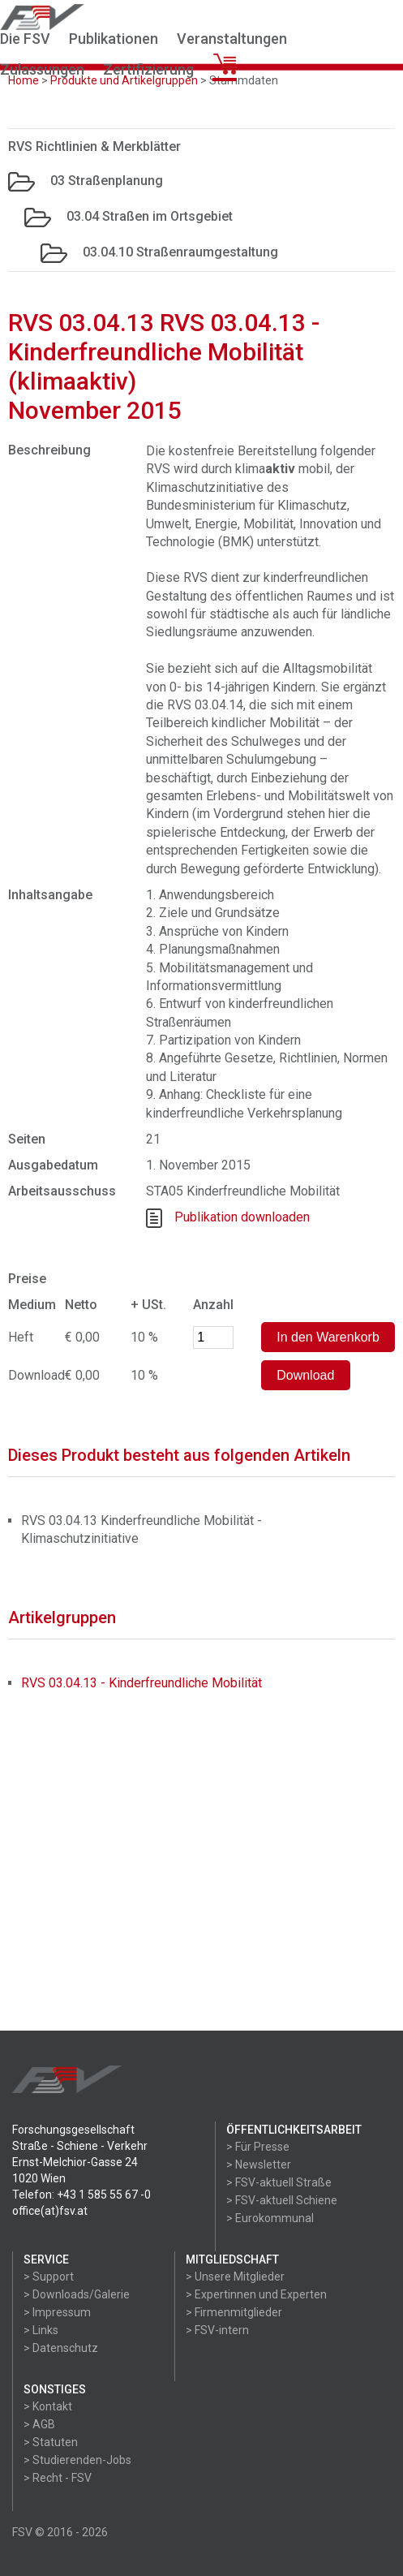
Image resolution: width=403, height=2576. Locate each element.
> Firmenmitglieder (234, 2312)
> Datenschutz (61, 2347)
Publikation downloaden (242, 1217)
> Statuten (51, 2442)
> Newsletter (258, 2164)
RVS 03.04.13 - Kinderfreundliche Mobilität (141, 1683)
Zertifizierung (148, 69)
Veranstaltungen (232, 38)
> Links (41, 2330)
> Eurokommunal (270, 2218)
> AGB (39, 2424)
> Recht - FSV (58, 2477)
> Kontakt (48, 2406)
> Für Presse (257, 2146)
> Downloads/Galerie (77, 2294)
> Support (49, 2276)
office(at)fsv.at (50, 2210)
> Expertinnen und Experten (256, 2294)
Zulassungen (42, 69)
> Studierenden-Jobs (77, 2459)
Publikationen (113, 38)
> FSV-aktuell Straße (279, 2182)
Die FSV (25, 38)
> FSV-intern (217, 2330)
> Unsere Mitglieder (235, 2276)
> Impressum (57, 2312)
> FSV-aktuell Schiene (281, 2200)
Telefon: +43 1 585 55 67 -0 (81, 2194)
